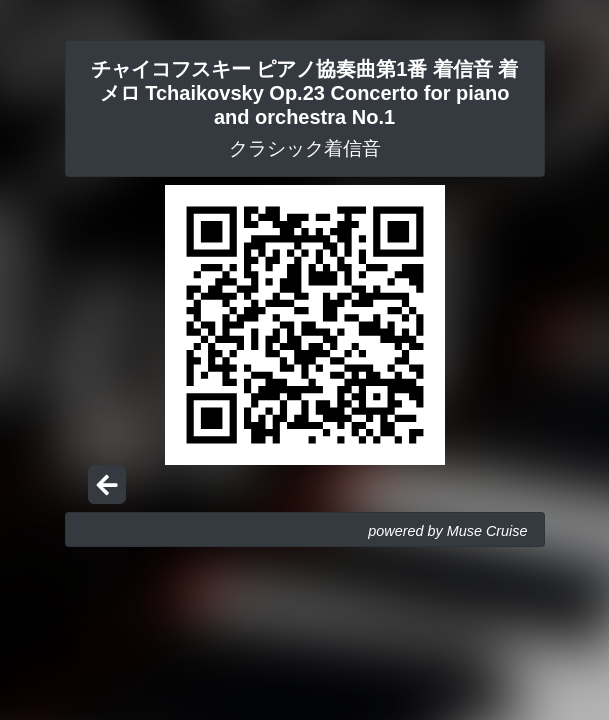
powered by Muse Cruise (447, 531)
